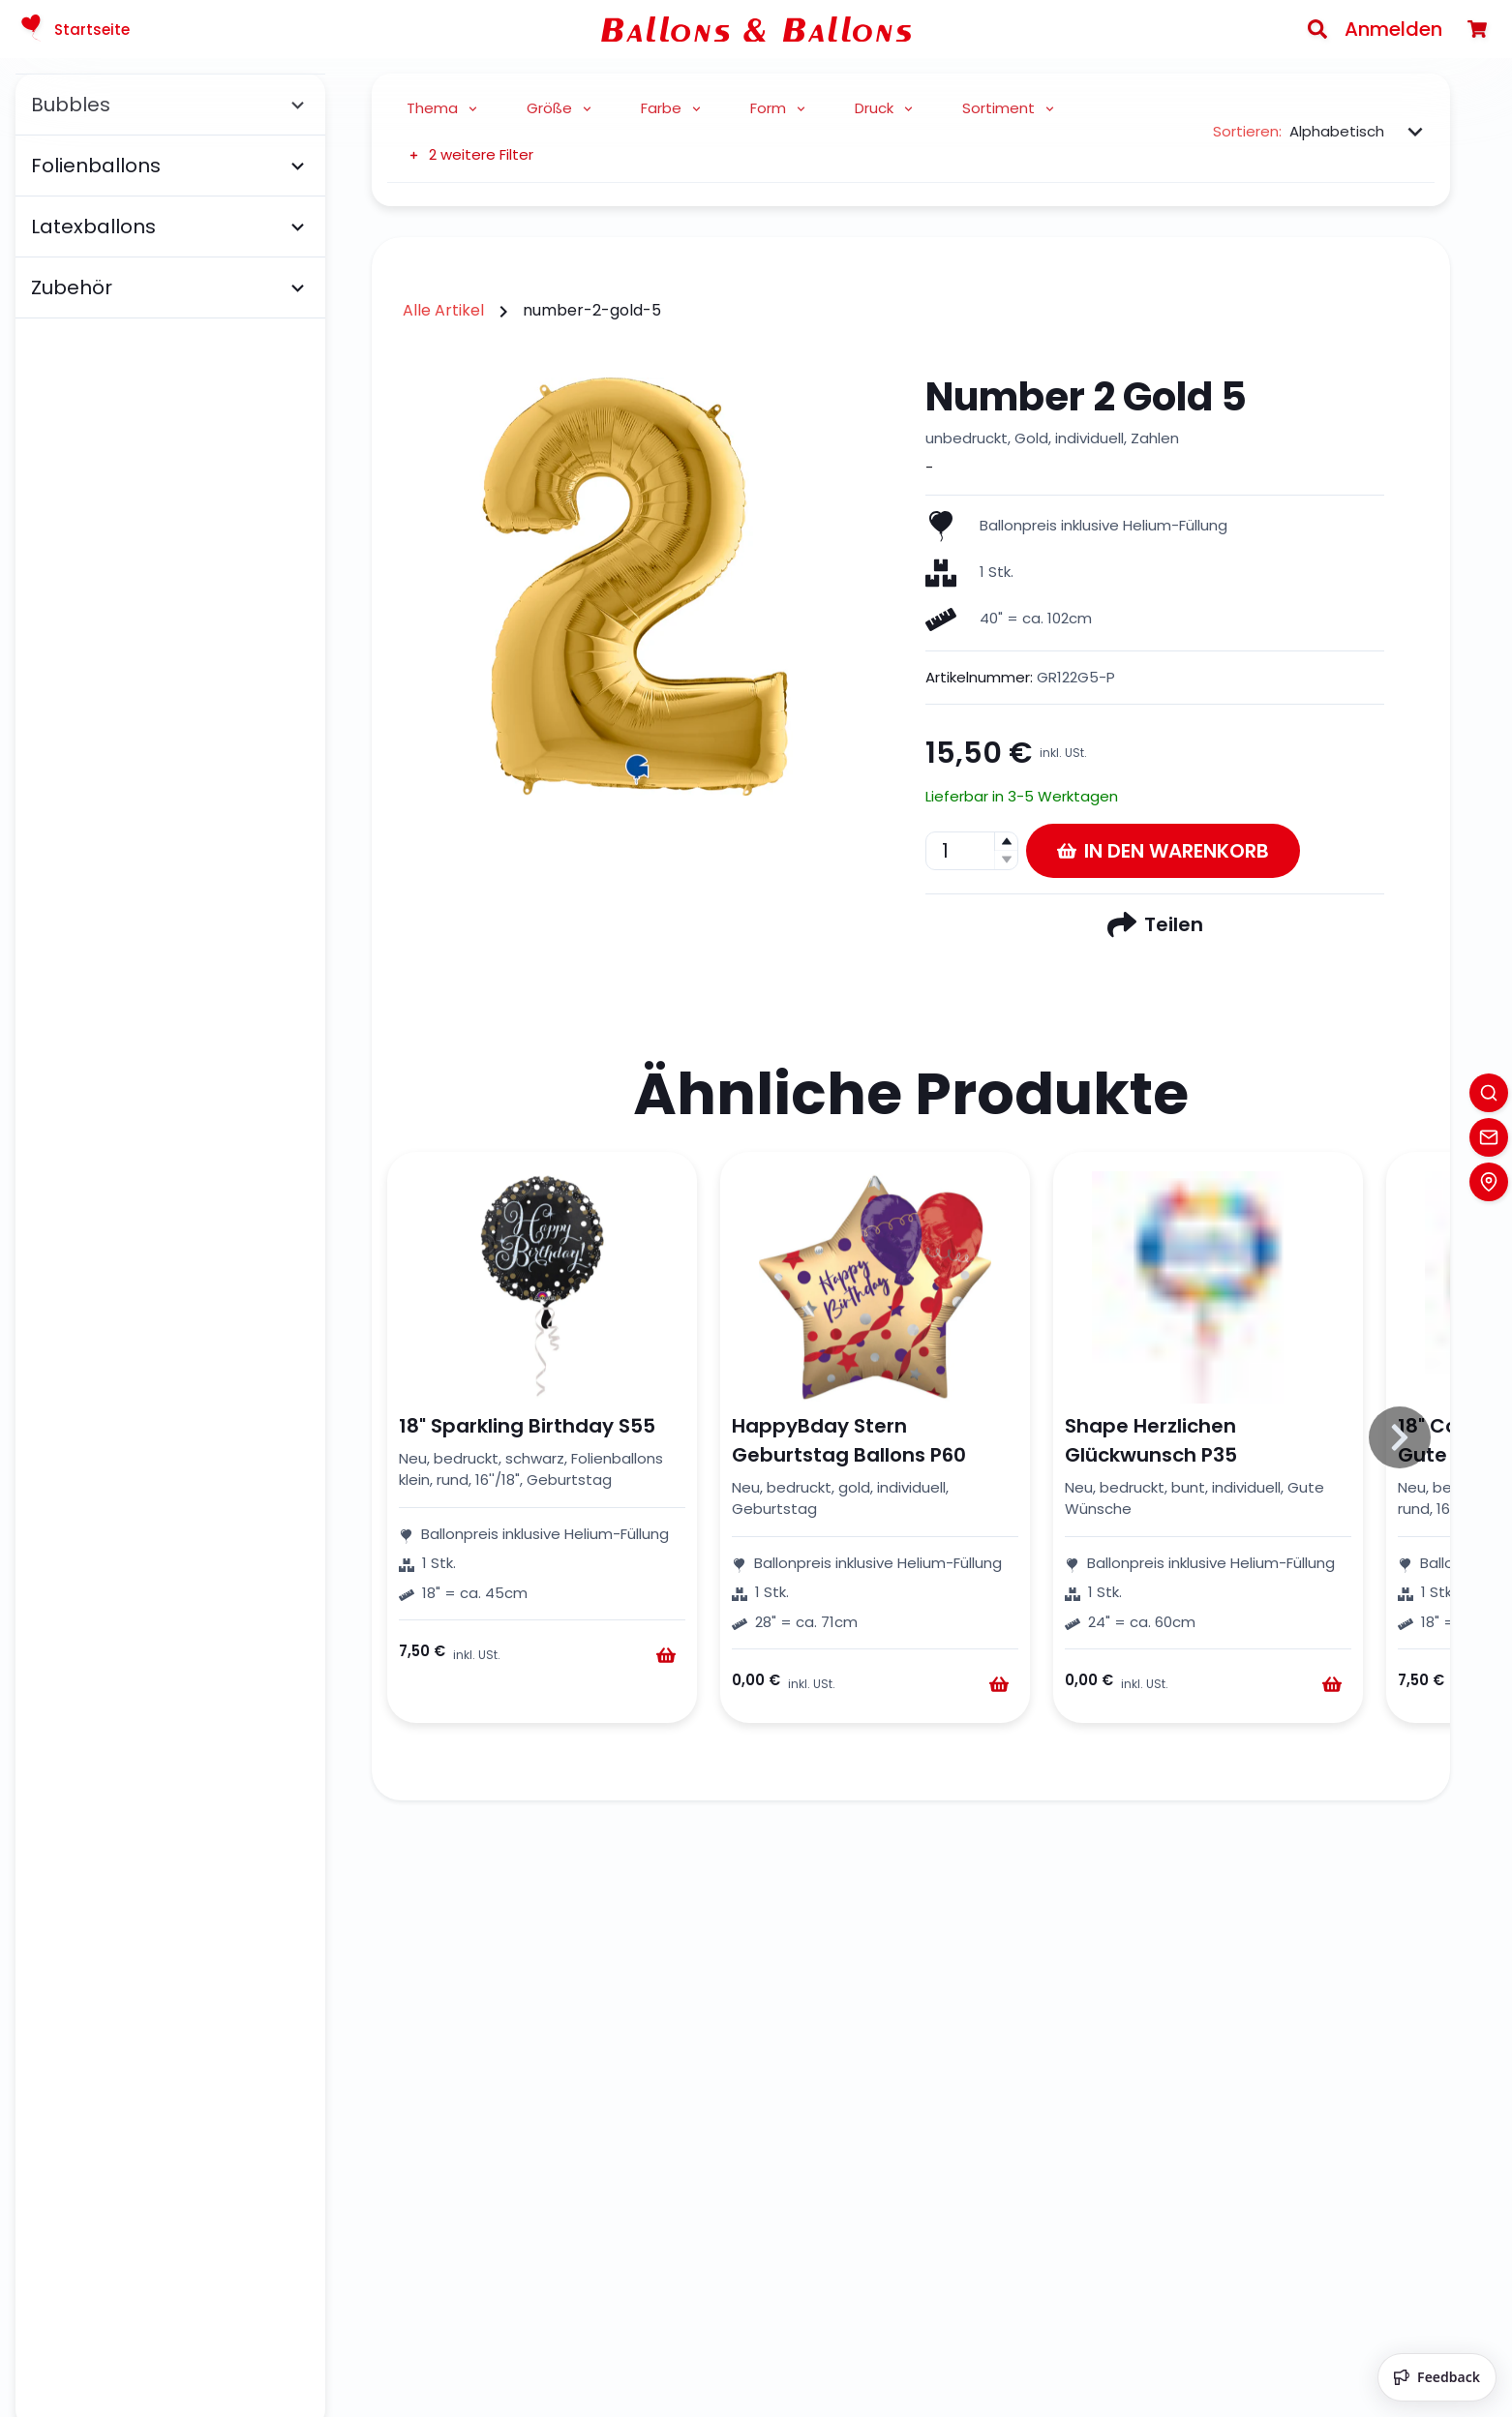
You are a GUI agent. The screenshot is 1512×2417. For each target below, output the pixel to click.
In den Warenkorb (1163, 850)
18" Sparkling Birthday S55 (527, 1425)
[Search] (1317, 29)
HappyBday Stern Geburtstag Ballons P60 (849, 1440)
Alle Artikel (443, 310)
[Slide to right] (1400, 1437)
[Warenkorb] (1477, 29)
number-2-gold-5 (592, 310)
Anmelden (1393, 29)
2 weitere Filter (470, 154)
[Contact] (1488, 1137)
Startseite (72, 29)
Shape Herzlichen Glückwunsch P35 (1151, 1440)
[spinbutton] (971, 850)
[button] (1005, 841)
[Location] (1488, 1182)
